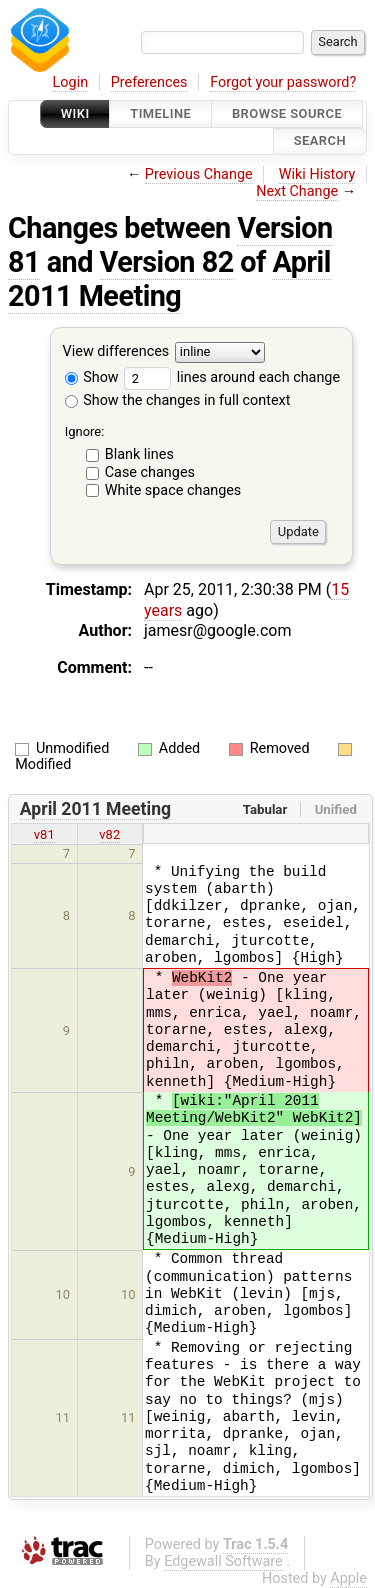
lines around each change (232, 377)
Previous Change (199, 174)
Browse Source (287, 113)
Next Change (297, 191)
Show (92, 377)
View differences (116, 351)
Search (320, 141)
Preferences (149, 82)
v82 (109, 834)
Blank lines (139, 454)
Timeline (160, 113)
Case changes (150, 472)
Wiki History (317, 174)
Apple (348, 1578)
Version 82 (167, 262)
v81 (44, 834)
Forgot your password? (283, 82)
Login (71, 82)
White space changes (173, 490)
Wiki (75, 113)
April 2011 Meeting (169, 279)
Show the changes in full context (178, 400)
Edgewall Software (223, 1561)
